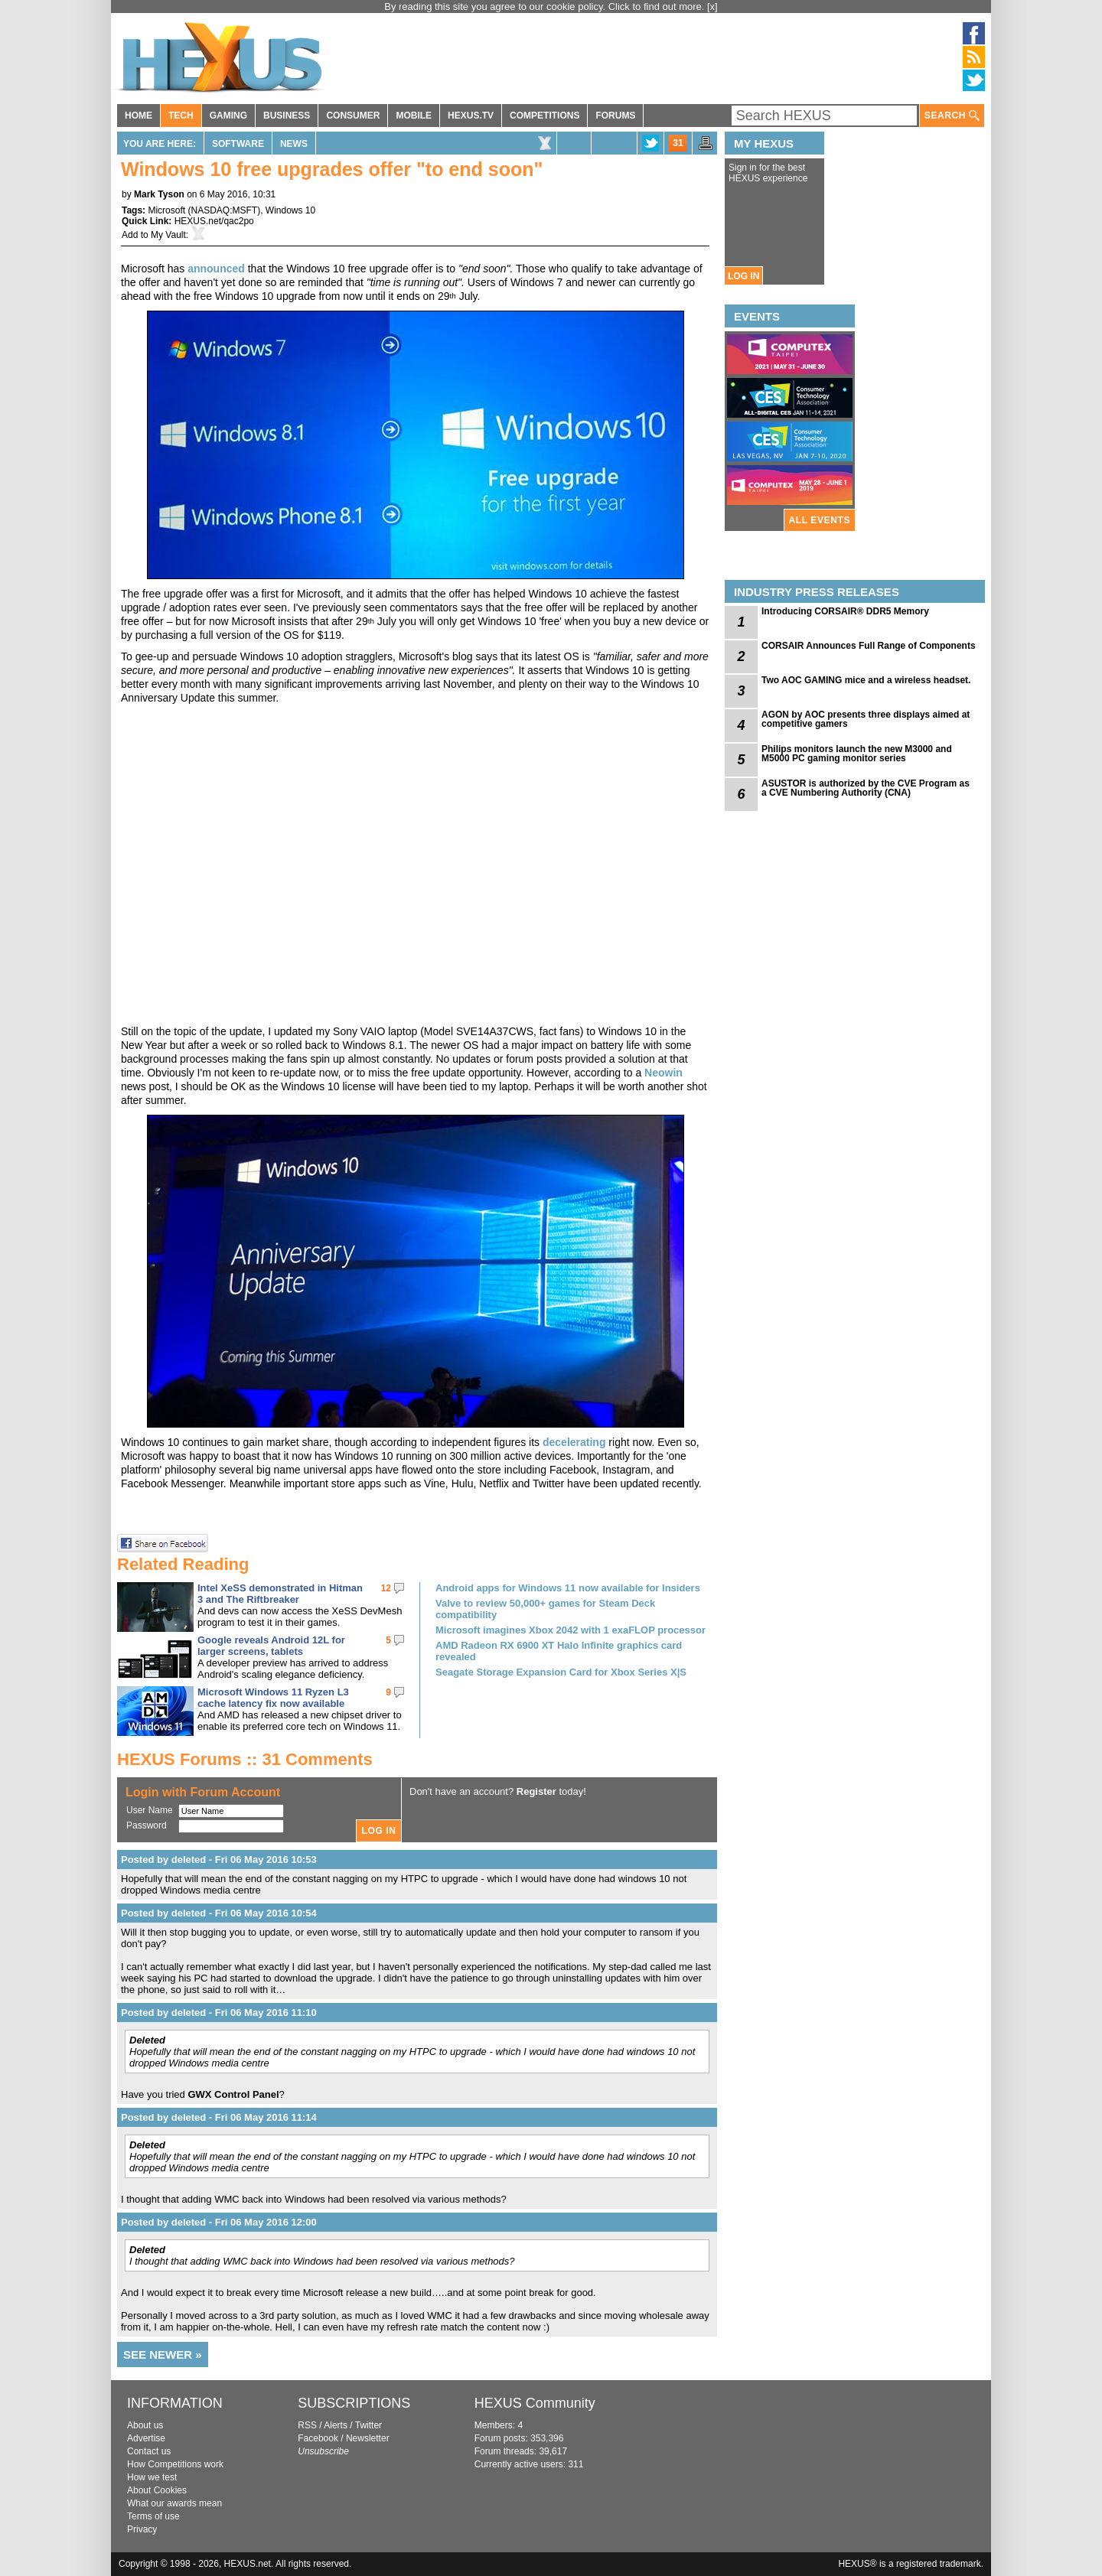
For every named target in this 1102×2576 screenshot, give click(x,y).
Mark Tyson (159, 194)
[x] (712, 6)
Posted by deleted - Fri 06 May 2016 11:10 (219, 2012)
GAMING (228, 115)
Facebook (318, 2438)
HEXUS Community (534, 2403)
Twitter (368, 2425)
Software (238, 143)
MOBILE (414, 115)
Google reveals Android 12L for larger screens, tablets (271, 1645)
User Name (149, 1810)
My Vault (168, 235)
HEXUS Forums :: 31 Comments (245, 1759)
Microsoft (166, 210)
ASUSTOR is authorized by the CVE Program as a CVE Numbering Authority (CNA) (865, 788)
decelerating (574, 1442)
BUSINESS (286, 115)
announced (216, 268)
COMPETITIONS (544, 115)
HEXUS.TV (471, 115)
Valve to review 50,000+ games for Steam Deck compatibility (545, 1608)
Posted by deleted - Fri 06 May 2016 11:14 (219, 2117)
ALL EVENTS (819, 520)
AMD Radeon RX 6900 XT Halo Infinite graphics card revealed (558, 1651)
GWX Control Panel (233, 2094)
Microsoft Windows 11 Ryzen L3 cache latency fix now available (273, 1697)
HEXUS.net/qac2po (214, 221)
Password (146, 1825)
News (294, 143)
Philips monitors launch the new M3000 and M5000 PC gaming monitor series (856, 753)
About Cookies (157, 2490)
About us (145, 2425)
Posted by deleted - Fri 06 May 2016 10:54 (219, 1913)
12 (386, 1588)
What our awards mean (174, 2503)
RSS (307, 2425)
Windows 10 (290, 210)
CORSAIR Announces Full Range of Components (868, 645)
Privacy (142, 2529)
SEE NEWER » (162, 2354)
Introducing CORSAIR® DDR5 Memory (845, 611)
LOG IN (743, 276)
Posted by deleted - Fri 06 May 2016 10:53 (219, 1859)
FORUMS (615, 115)
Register (536, 1791)
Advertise (146, 2438)
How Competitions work (175, 2464)
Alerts (335, 2425)
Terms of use (153, 2516)
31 (678, 143)
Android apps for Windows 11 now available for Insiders (567, 1588)
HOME (138, 115)
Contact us (149, 2451)
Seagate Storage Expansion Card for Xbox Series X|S (560, 1672)
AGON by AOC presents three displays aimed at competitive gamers (865, 719)
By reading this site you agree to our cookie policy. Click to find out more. (545, 6)
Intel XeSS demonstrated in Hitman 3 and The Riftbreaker (280, 1593)
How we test (152, 2477)
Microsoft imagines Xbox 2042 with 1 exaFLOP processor (570, 1630)
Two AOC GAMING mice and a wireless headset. (865, 680)
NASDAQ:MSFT (224, 210)
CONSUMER (353, 115)
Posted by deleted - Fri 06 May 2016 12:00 (219, 2222)
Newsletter (368, 2438)
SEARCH (952, 116)
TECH (181, 115)
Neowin (663, 1073)
